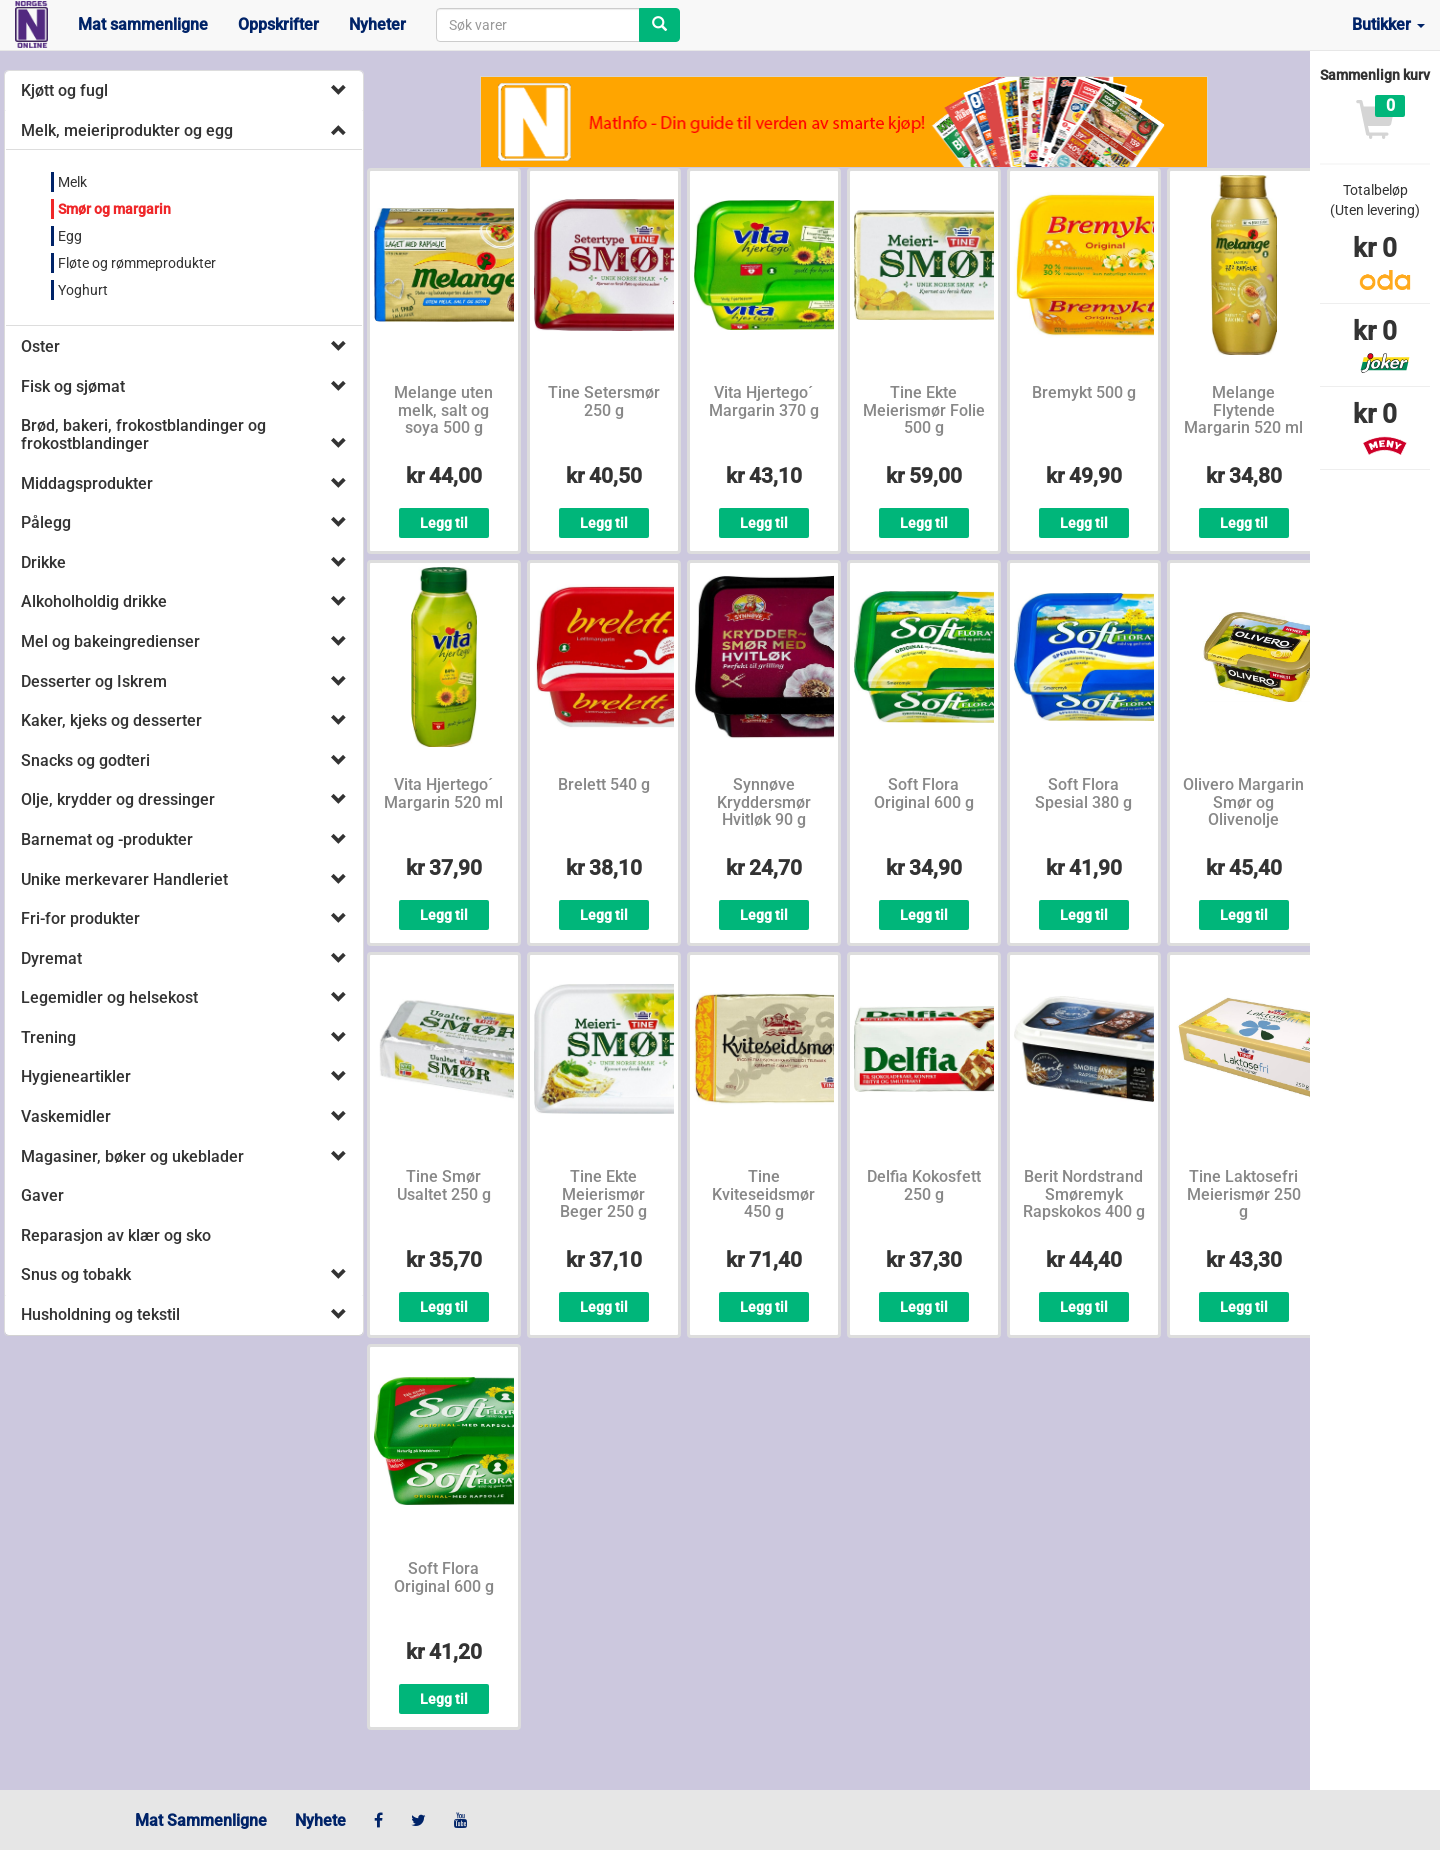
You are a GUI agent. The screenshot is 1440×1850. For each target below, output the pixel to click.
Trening (48, 1037)
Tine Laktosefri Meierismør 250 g (1244, 1194)
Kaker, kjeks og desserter (111, 720)
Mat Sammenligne (201, 1820)
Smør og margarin (114, 209)
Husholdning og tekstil (100, 1314)
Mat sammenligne (143, 24)
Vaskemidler (66, 1116)
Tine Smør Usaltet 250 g (444, 1185)
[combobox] (538, 25)
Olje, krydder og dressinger (118, 799)
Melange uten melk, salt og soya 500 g (443, 410)
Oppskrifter (278, 24)
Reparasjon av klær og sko (116, 1235)
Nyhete (320, 1820)
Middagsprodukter (87, 483)
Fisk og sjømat (73, 386)
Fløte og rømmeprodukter (137, 263)
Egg (70, 236)
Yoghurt (83, 290)
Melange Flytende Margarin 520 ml (1243, 410)
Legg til (444, 523)
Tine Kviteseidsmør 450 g (763, 1194)
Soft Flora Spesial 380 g (1083, 793)
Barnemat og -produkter (107, 839)
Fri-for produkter (80, 918)
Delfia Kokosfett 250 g (924, 1185)
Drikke (43, 562)
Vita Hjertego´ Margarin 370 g (764, 401)
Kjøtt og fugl (64, 90)
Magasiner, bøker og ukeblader (132, 1156)
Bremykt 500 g (1084, 392)
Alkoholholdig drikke (94, 601)
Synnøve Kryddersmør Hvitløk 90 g (764, 802)
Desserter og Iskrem (94, 681)
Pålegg (46, 522)
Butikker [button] (1388, 24)
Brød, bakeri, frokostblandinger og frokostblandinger (143, 434)
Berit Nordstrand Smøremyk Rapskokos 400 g (1084, 1194)
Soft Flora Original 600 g (924, 793)
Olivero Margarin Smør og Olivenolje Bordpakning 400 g (1244, 819)
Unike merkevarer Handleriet (124, 879)
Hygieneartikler (76, 1076)
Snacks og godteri (85, 760)
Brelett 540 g (604, 784)
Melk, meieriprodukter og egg (127, 130)
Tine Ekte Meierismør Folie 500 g (924, 410)
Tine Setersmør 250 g (604, 401)
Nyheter (377, 24)
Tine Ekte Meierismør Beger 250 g (603, 1194)
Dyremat (51, 958)
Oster (40, 346)
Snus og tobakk (76, 1274)
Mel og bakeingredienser (110, 641)
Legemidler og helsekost (109, 997)
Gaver (42, 1195)
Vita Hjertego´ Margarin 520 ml (443, 793)
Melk (72, 182)
